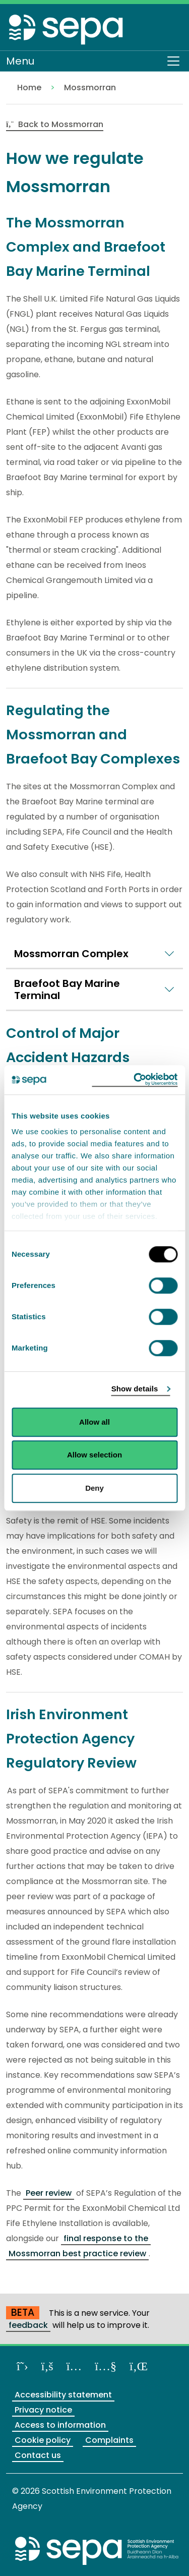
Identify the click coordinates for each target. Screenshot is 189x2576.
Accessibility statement (63, 2395)
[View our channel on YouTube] (105, 2366)
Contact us (38, 2455)
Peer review (49, 2193)
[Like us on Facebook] (47, 2366)
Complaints (109, 2440)
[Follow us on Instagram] (74, 2366)
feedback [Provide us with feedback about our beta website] (28, 2325)
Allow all (94, 1422)
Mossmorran (90, 87)
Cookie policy (43, 2440)
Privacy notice (43, 2410)
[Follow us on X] (22, 2366)
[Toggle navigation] (173, 61)
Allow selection (94, 1454)
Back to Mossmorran (54, 124)
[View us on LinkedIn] (138, 2366)
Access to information (60, 2425)
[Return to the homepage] (66, 29)
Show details (134, 1388)
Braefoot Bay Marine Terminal (67, 989)
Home (29, 87)
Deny (94, 1488)
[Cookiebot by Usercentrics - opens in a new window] (134, 1080)
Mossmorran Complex (71, 954)
